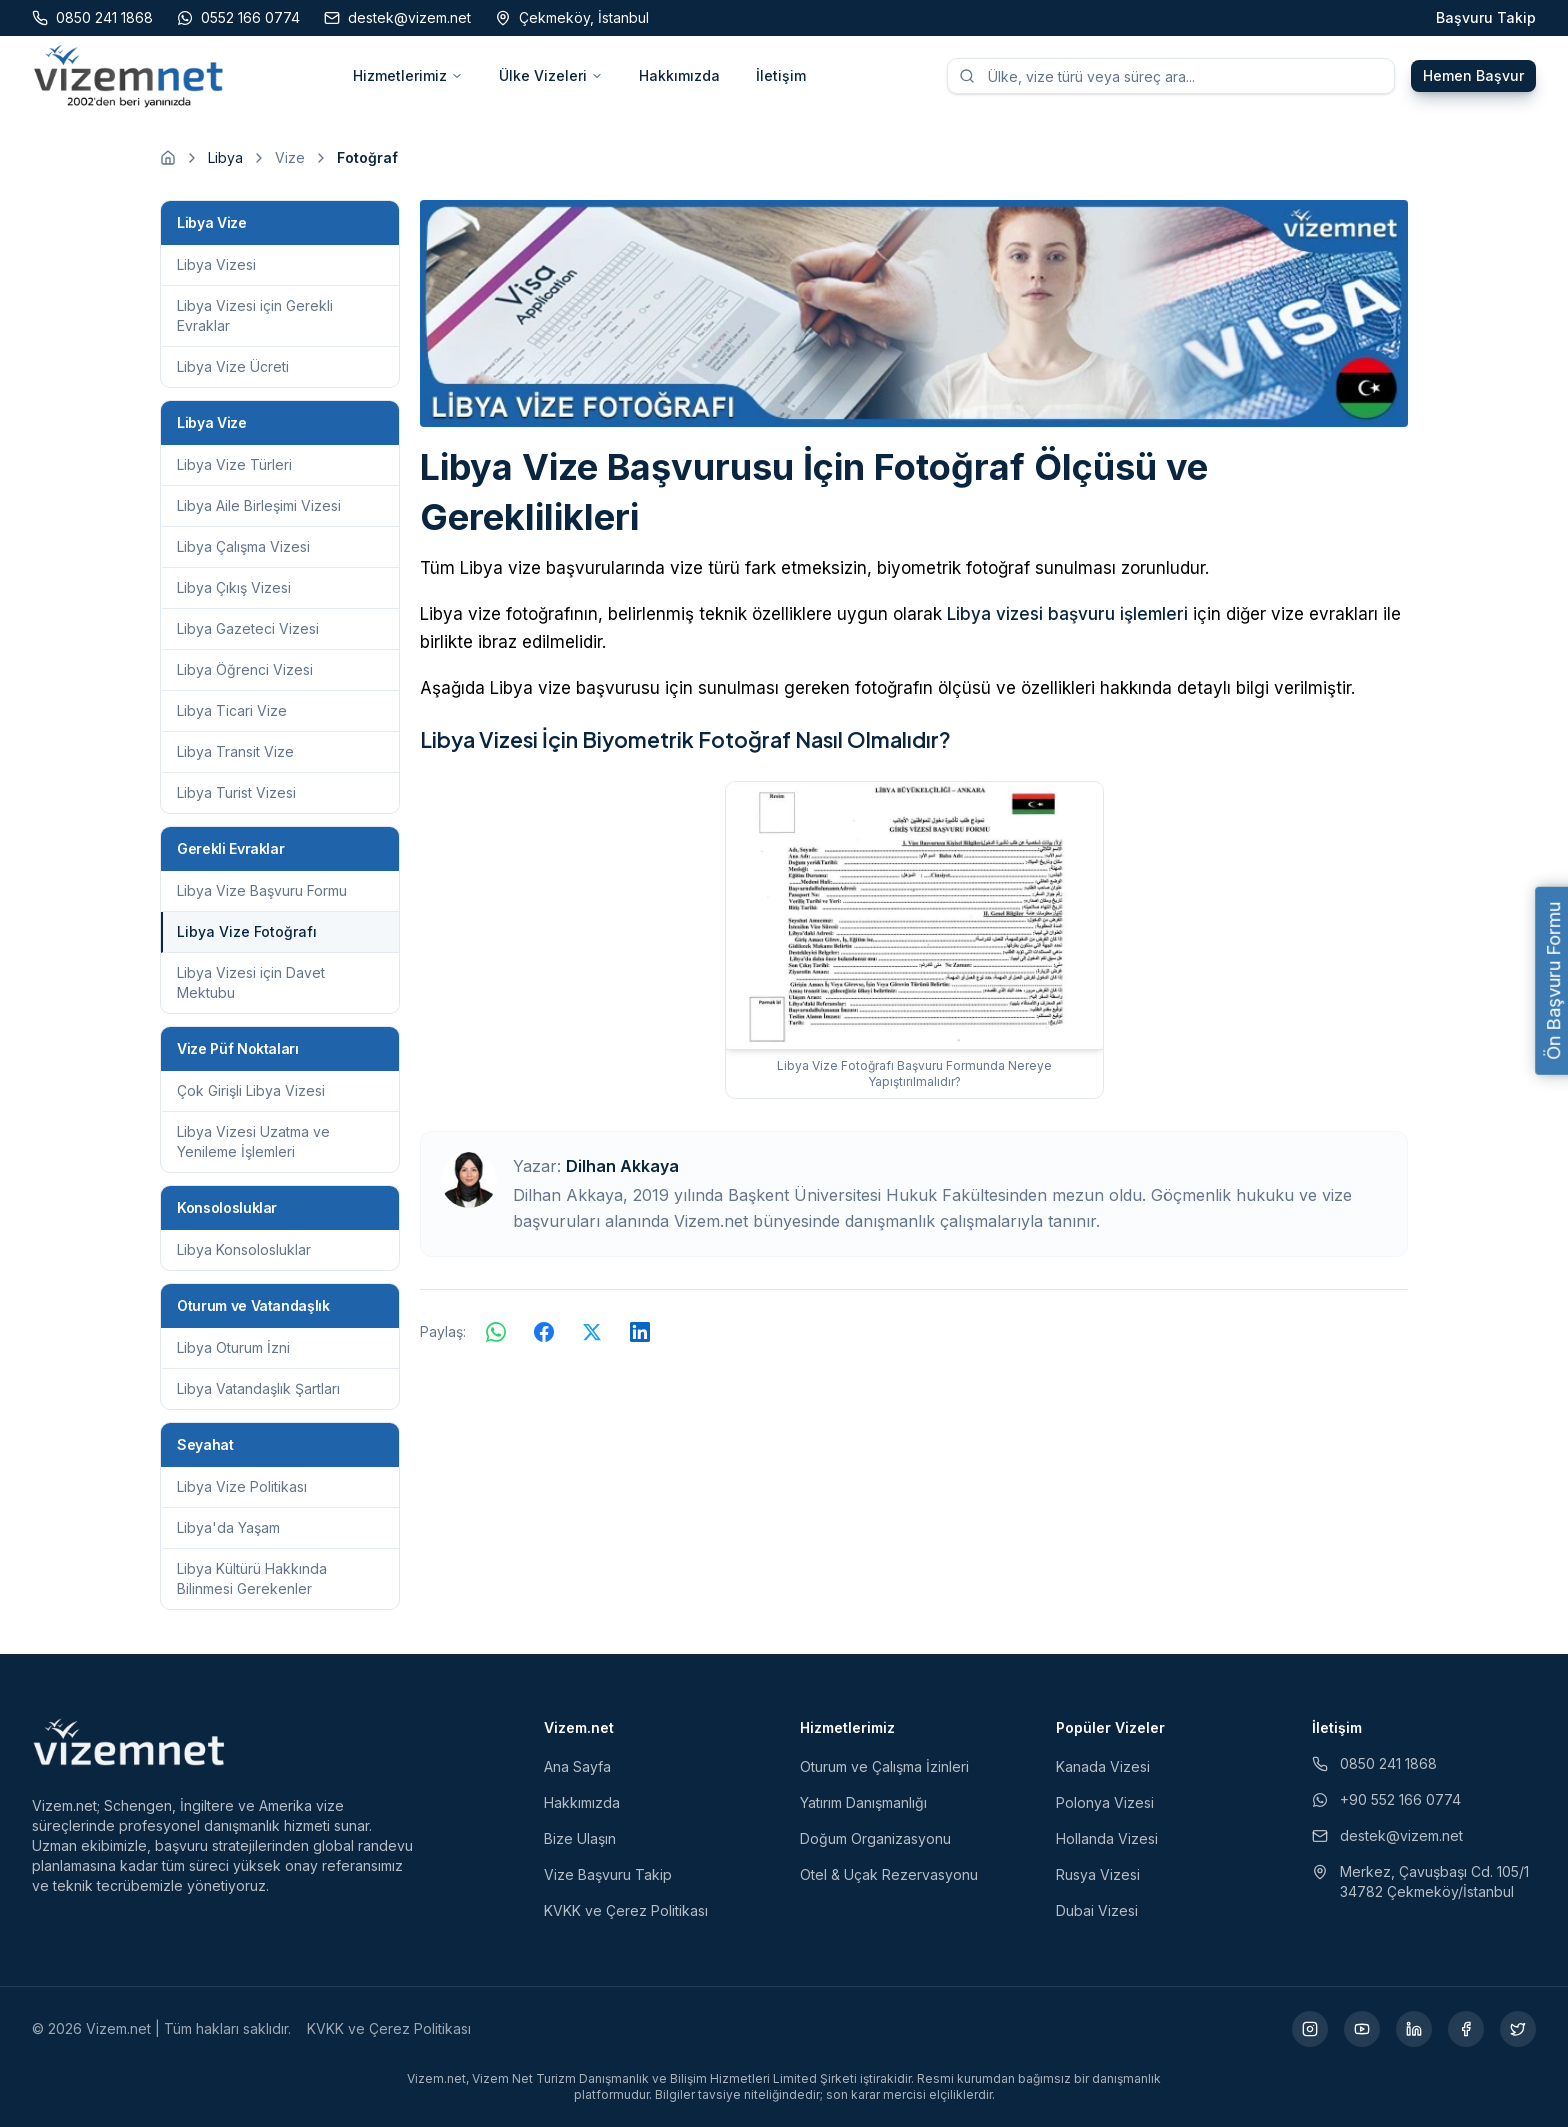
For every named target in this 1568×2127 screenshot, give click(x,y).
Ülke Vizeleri (551, 75)
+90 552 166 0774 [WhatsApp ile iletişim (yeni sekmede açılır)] (1386, 1799)
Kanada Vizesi (1103, 1766)
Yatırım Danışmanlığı (863, 1802)
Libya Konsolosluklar (244, 1249)
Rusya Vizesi (1098, 1874)
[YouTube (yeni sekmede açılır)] (1362, 2029)
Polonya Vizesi (1105, 1802)
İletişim (781, 75)
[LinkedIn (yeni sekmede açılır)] (1414, 2029)
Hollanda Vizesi (1107, 1838)
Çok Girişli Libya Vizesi (251, 1090)
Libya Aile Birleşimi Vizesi (259, 505)
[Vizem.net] (129, 1742)
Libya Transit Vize (235, 751)
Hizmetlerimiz (408, 75)
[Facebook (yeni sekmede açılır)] (1466, 2029)
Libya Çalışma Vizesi (243, 546)
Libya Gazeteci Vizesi (248, 628)
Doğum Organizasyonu (875, 1838)
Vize (290, 157)
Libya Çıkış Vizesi (234, 587)
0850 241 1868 (1374, 1763)
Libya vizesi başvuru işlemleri (1067, 614)
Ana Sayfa (577, 1766)
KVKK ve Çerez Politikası (626, 1910)
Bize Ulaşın (580, 1838)
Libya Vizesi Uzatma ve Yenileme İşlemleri (253, 1141)
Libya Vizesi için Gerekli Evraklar (255, 315)
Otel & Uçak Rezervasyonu (889, 1874)
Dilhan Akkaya (622, 1166)
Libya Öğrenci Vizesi (245, 669)
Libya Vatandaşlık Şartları (258, 1388)
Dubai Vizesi (1097, 1910)
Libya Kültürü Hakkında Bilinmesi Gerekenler (252, 1578)
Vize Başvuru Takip (608, 1874)
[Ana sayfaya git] (168, 158)
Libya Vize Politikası (242, 1486)
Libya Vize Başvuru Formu (262, 890)
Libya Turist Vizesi (236, 792)
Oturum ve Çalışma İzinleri (884, 1766)
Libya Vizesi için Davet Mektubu (251, 982)
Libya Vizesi (216, 264)
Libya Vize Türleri (234, 464)
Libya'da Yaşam (228, 1527)
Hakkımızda (679, 75)
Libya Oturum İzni (233, 1347)
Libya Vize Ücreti (233, 366)
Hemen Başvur (1473, 75)
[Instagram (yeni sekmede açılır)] (1310, 2029)
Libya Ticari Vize (232, 710)
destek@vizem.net (1387, 1835)
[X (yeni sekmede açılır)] (1518, 2029)
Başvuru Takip (1486, 17)
